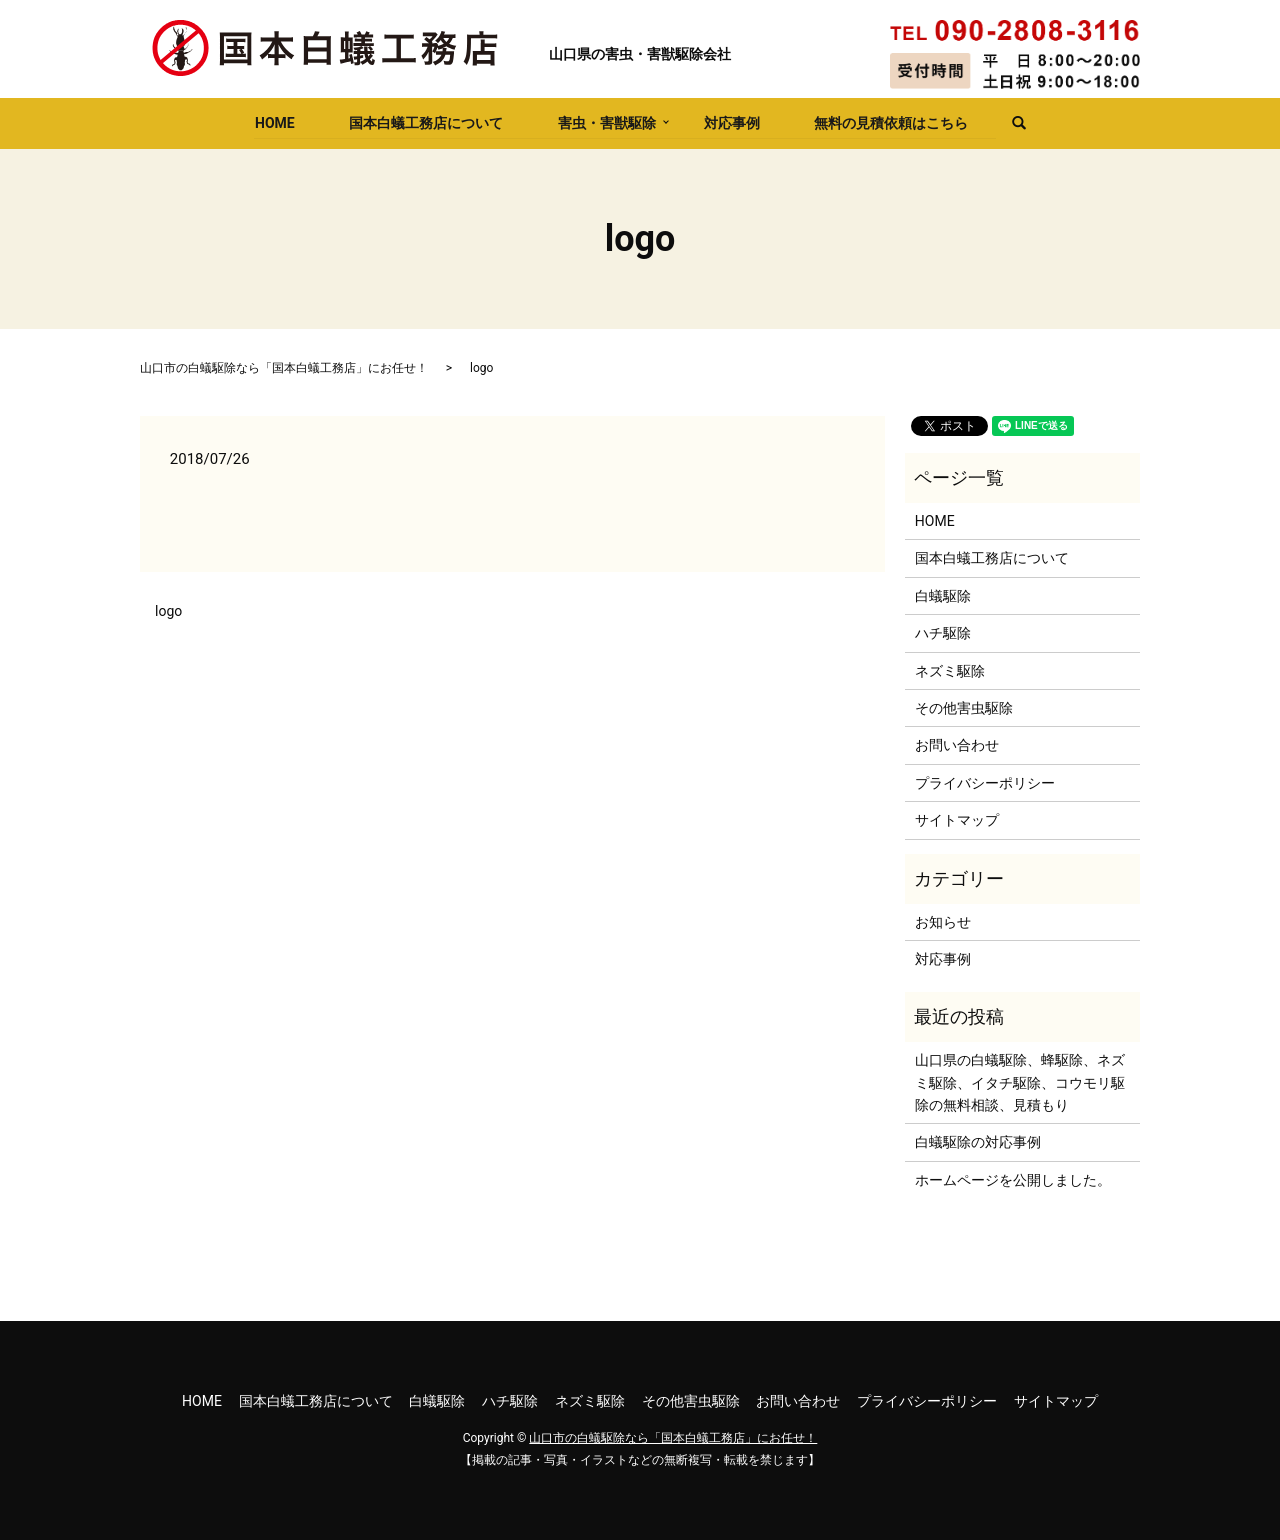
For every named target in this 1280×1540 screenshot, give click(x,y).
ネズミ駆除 (950, 671)
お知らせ (943, 922)
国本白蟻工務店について (424, 122)
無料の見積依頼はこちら (893, 122)
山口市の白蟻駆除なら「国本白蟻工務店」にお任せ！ (284, 368)
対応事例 (732, 122)
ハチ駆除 (943, 633)
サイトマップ (957, 820)
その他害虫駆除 (964, 708)
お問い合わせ (957, 745)
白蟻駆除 (943, 596)
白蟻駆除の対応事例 (978, 1142)
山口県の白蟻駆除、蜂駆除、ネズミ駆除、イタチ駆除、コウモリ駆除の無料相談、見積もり (1020, 1082)
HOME (272, 122)
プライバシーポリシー (985, 783)
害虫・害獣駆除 (606, 122)
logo (168, 611)
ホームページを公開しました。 (1013, 1180)
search (1013, 124)
